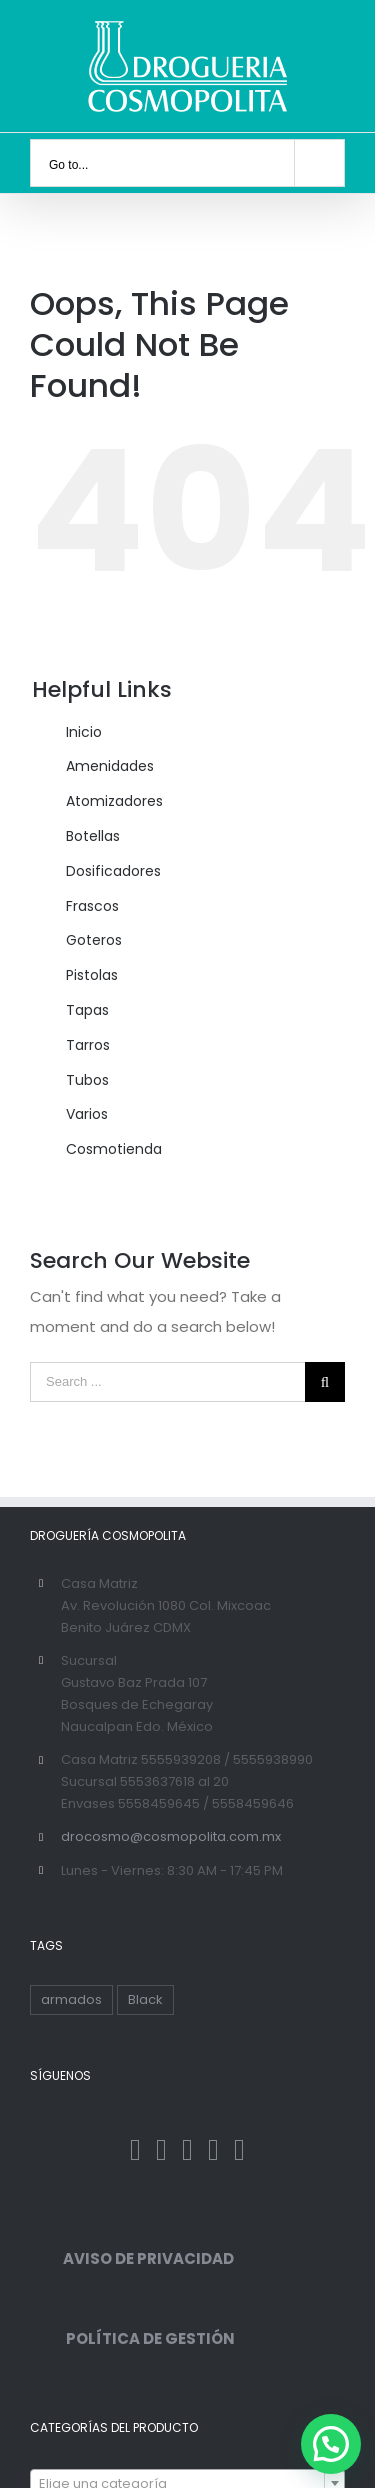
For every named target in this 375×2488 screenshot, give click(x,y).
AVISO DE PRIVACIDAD (132, 2258)
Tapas (87, 1010)
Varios (87, 1114)
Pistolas (92, 975)
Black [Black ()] (145, 1999)
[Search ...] (167, 1382)
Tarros (88, 1045)
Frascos (92, 906)
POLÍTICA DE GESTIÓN (132, 2338)
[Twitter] (161, 2150)
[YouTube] (239, 2150)
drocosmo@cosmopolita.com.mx (171, 1836)
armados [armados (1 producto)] (71, 1999)
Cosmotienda (114, 1149)
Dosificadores (113, 871)
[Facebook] (135, 2150)
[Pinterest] (213, 2150)
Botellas (93, 836)
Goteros (94, 940)
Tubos (87, 1080)
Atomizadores (114, 801)
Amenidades (110, 766)
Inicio (84, 732)
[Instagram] (187, 2150)
